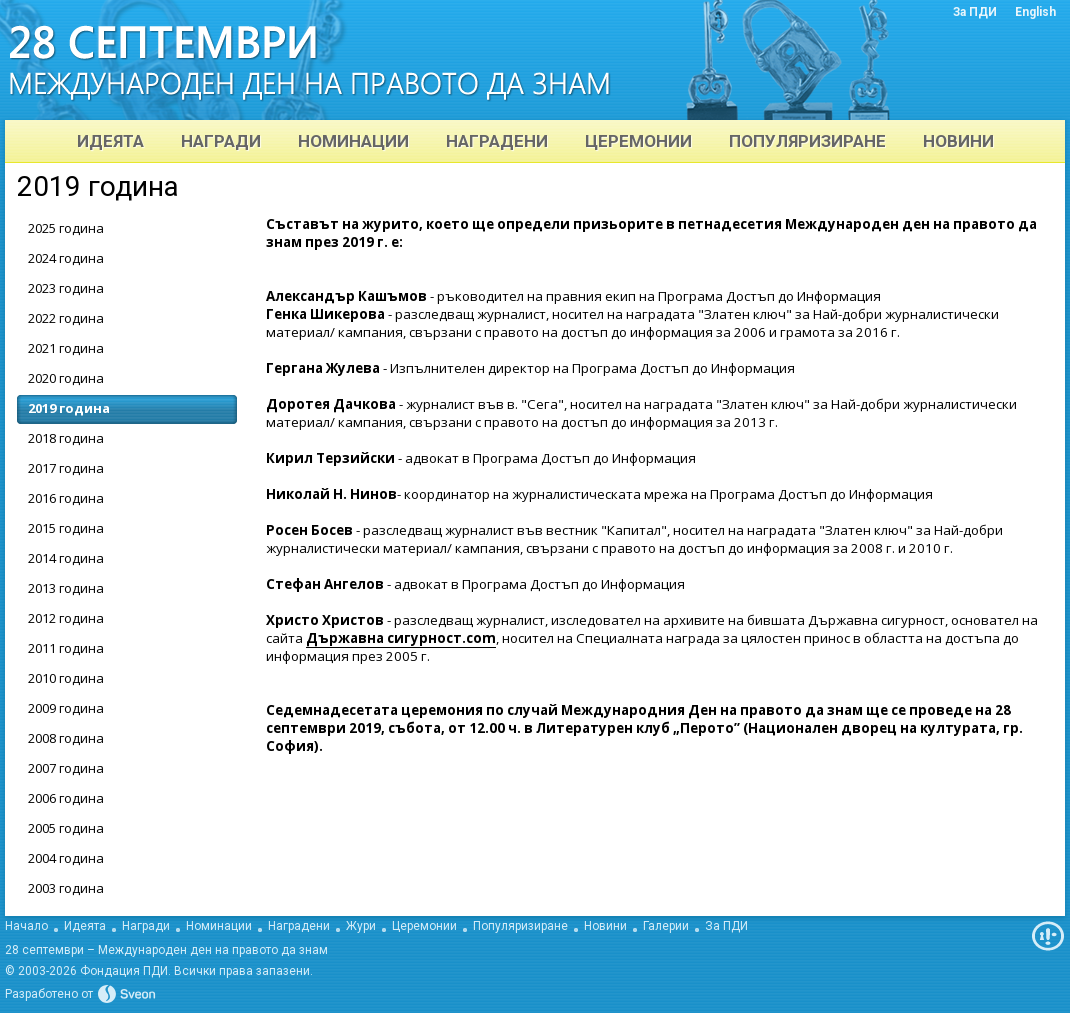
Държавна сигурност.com (401, 638)
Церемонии (424, 926)
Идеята (85, 926)
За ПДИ (726, 926)
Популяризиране (520, 926)
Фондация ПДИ (124, 971)
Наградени (299, 926)
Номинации (219, 926)
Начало (26, 926)
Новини (605, 926)
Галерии (666, 926)
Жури (361, 926)
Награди (146, 926)
